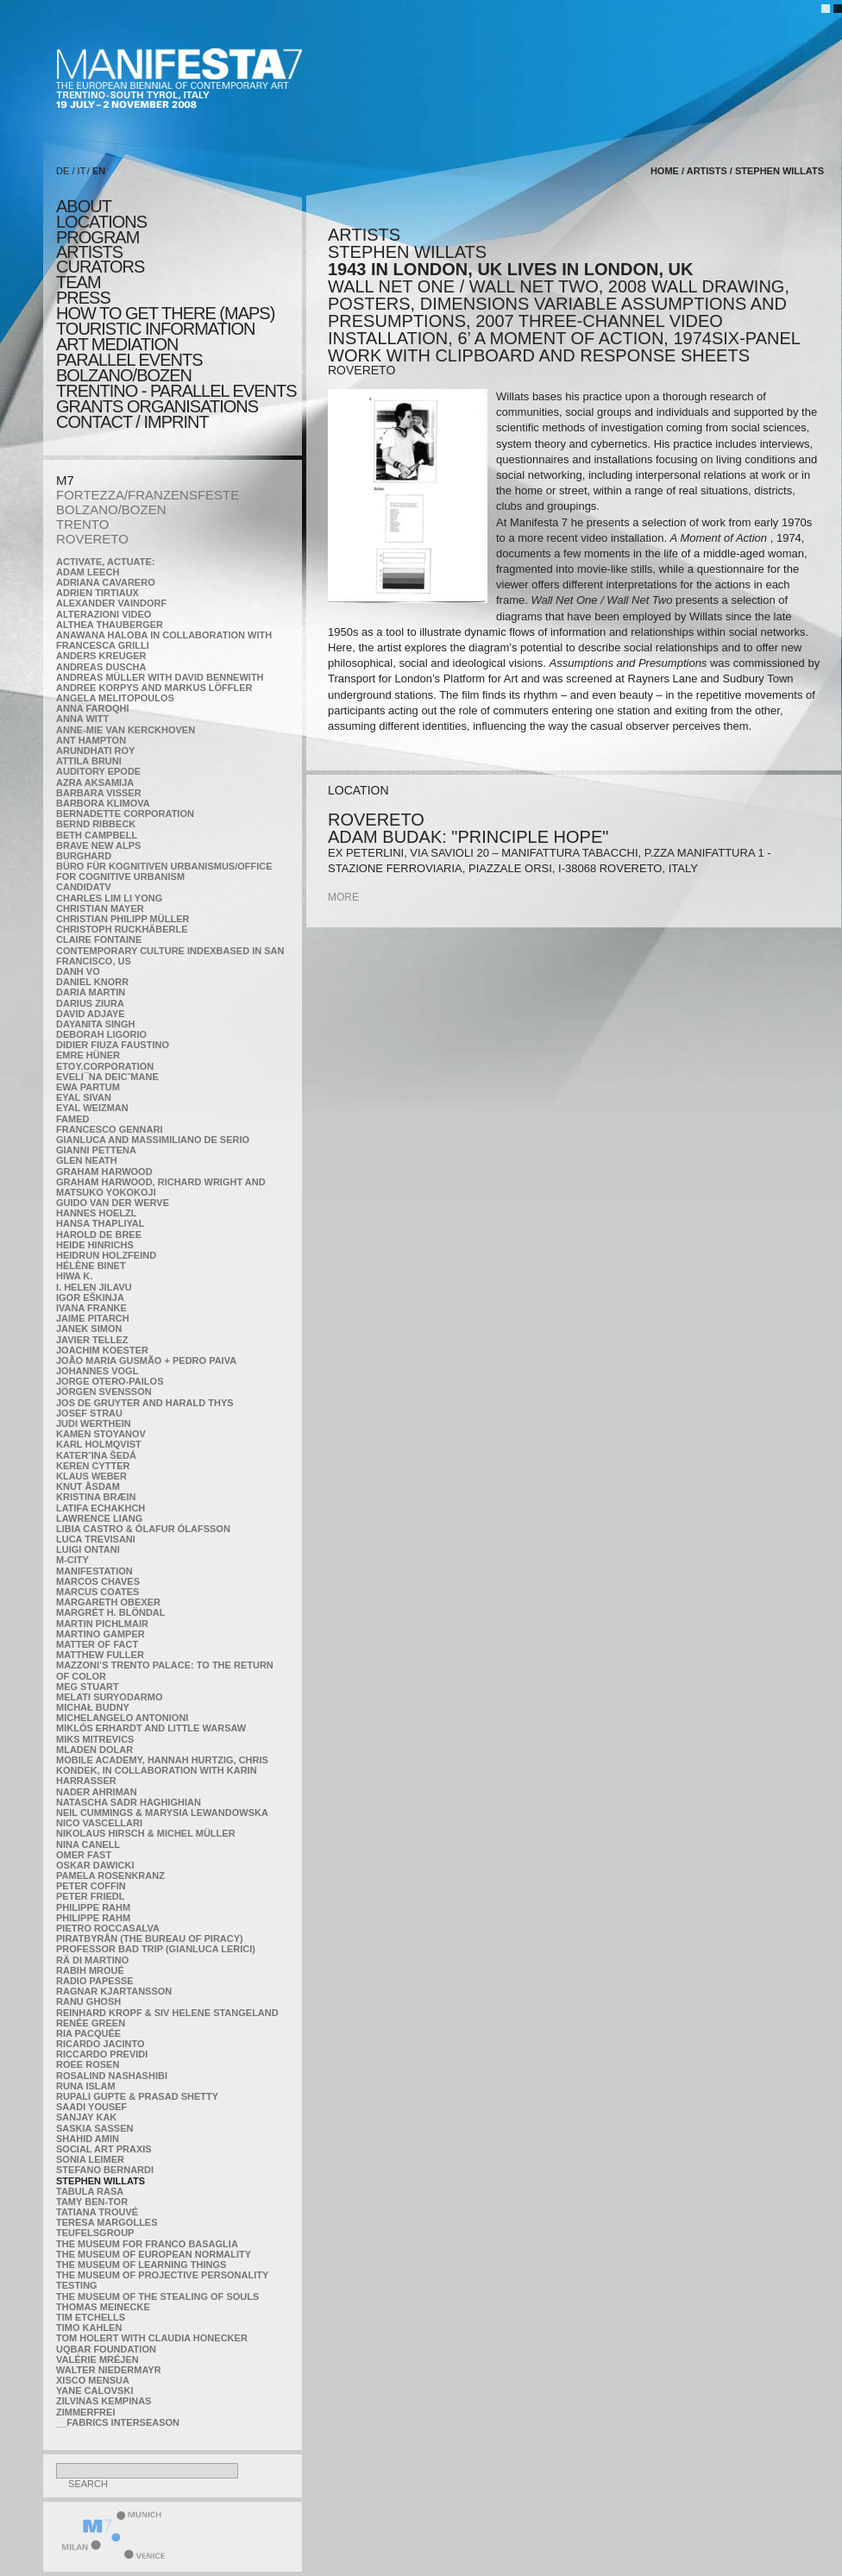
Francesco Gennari (109, 1129)
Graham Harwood (104, 1171)
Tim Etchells (90, 2317)
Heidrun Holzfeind (106, 1255)
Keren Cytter (93, 1466)
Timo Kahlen (89, 2327)
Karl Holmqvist (98, 1444)
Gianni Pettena (96, 1150)
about (83, 206)
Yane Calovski (94, 2390)
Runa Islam (86, 2086)
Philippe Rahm (93, 1907)
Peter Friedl (90, 1896)
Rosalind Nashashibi (111, 2075)
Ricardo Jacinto (100, 2044)
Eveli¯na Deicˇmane (107, 1076)
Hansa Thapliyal (100, 1223)
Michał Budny (92, 1707)
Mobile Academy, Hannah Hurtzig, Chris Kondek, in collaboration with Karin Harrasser (162, 1770)
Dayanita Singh (95, 1024)
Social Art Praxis (104, 2149)
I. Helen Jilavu (94, 1287)
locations (101, 221)
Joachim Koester (102, 1350)
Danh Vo (78, 971)
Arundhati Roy (95, 750)
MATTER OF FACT (97, 1644)
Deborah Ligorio (101, 1034)
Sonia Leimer (90, 2159)
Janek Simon (89, 1328)
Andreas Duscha (101, 667)
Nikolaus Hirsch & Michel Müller (146, 1833)
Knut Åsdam (88, 1486)
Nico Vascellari (99, 1823)
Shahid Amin (87, 2138)
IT (82, 171)
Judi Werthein (93, 1423)
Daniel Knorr (92, 982)
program (97, 237)
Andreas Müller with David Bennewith (160, 677)
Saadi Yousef (91, 2107)
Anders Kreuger (101, 655)
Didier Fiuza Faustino (112, 1045)
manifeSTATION (94, 1571)
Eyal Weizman (92, 1108)
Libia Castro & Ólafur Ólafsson (143, 1529)
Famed (73, 1119)
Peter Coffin (91, 1886)
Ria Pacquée (88, 2033)
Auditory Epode (98, 771)
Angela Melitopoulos (115, 698)
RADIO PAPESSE (95, 1981)
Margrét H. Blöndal (111, 1612)
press (83, 297)
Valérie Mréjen (97, 2359)
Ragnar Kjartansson (114, 1991)
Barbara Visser (98, 793)
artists (89, 252)
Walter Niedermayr (108, 2370)
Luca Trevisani (95, 1539)
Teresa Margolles (107, 2222)
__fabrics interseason (117, 2422)
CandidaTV (83, 887)
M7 (65, 480)
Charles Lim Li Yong (109, 898)
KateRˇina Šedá (96, 1455)
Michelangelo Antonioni (122, 1717)
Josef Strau (89, 1413)
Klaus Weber (91, 1476)
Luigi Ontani (88, 1549)
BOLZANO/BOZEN (111, 509)
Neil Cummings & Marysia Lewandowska (162, 1812)
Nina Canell (88, 1844)
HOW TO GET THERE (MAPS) (165, 313)
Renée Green (90, 2023)
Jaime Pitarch (92, 1318)
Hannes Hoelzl (96, 1213)
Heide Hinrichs (95, 1245)
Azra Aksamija (95, 782)
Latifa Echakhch (100, 1508)
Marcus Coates (97, 1591)
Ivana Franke (91, 1308)
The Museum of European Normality (153, 2254)
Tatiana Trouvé (97, 2212)
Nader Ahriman (96, 1792)
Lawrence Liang (99, 1518)
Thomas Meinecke (103, 2307)
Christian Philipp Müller (122, 919)
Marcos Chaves (98, 1581)
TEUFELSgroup (95, 2232)
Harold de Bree (98, 1234)
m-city (72, 1560)
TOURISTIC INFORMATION (155, 328)
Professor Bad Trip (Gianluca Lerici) (155, 1949)
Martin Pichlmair (102, 1623)
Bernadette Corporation (125, 813)
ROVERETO (92, 538)
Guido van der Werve (112, 1202)
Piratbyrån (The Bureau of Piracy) (149, 1938)
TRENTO (82, 524)
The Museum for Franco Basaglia (147, 2244)
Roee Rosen (87, 2064)
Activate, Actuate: (105, 561)
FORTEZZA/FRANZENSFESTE (147, 494)
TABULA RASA (89, 2191)
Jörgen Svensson (104, 1391)
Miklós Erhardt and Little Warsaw (151, 1728)
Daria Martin (90, 992)
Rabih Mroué (90, 1970)
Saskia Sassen (94, 2128)
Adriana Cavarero (105, 582)
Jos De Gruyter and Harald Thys (145, 1403)
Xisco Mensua (92, 2380)
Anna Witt (82, 718)
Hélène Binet (91, 1265)
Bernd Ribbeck (95, 824)
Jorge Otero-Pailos (109, 1381)
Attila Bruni (89, 761)
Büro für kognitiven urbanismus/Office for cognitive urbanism (164, 871)
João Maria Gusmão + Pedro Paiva (146, 1360)
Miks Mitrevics (95, 1739)
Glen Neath (86, 1160)
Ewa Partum (88, 1087)
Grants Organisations (157, 406)
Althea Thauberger (109, 624)
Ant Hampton (91, 740)
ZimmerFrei (85, 2412)
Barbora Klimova (103, 803)
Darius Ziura (90, 1003)
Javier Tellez (92, 1340)
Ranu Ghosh (88, 2001)
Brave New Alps (98, 845)
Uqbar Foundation (106, 2349)
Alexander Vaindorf (111, 603)
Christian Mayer (100, 908)
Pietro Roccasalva (108, 1928)
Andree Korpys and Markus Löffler (154, 687)
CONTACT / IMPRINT (132, 422)
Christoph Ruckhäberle (122, 929)
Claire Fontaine (98, 939)
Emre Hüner (88, 1055)
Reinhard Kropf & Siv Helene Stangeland (167, 2012)
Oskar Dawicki (95, 1865)
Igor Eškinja (90, 1297)
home (664, 171)
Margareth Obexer (108, 1602)
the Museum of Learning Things (141, 2264)
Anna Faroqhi (92, 708)
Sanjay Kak (86, 2117)
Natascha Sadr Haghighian (128, 1802)
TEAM (78, 282)
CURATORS (100, 266)
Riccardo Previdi (102, 2054)
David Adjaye (90, 1013)
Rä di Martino (92, 1960)
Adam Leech (87, 572)
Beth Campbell (96, 835)
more (343, 897)
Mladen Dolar (94, 1749)
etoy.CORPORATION (105, 1066)
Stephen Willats (100, 2181)
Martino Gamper (100, 1634)
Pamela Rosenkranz (110, 1875)
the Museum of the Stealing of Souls (157, 2296)
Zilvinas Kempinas (103, 2401)
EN (98, 171)
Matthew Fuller (100, 1654)
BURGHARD (83, 856)
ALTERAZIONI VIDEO (103, 614)
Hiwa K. (74, 1276)
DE (62, 171)
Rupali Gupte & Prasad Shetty (137, 2096)
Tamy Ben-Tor (92, 2201)
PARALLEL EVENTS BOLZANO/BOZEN (129, 367)
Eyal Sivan (83, 1097)
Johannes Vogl (97, 1371)
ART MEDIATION (117, 344)
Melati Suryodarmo (109, 1697)
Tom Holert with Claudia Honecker (152, 2338)
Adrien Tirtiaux (97, 592)
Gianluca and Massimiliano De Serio (152, 1139)
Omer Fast (83, 1855)
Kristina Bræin (95, 1497)
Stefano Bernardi (105, 2169)
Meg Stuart (87, 1686)
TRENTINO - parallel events (176, 391)
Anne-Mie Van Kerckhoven (125, 730)
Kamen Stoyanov (101, 1434)
